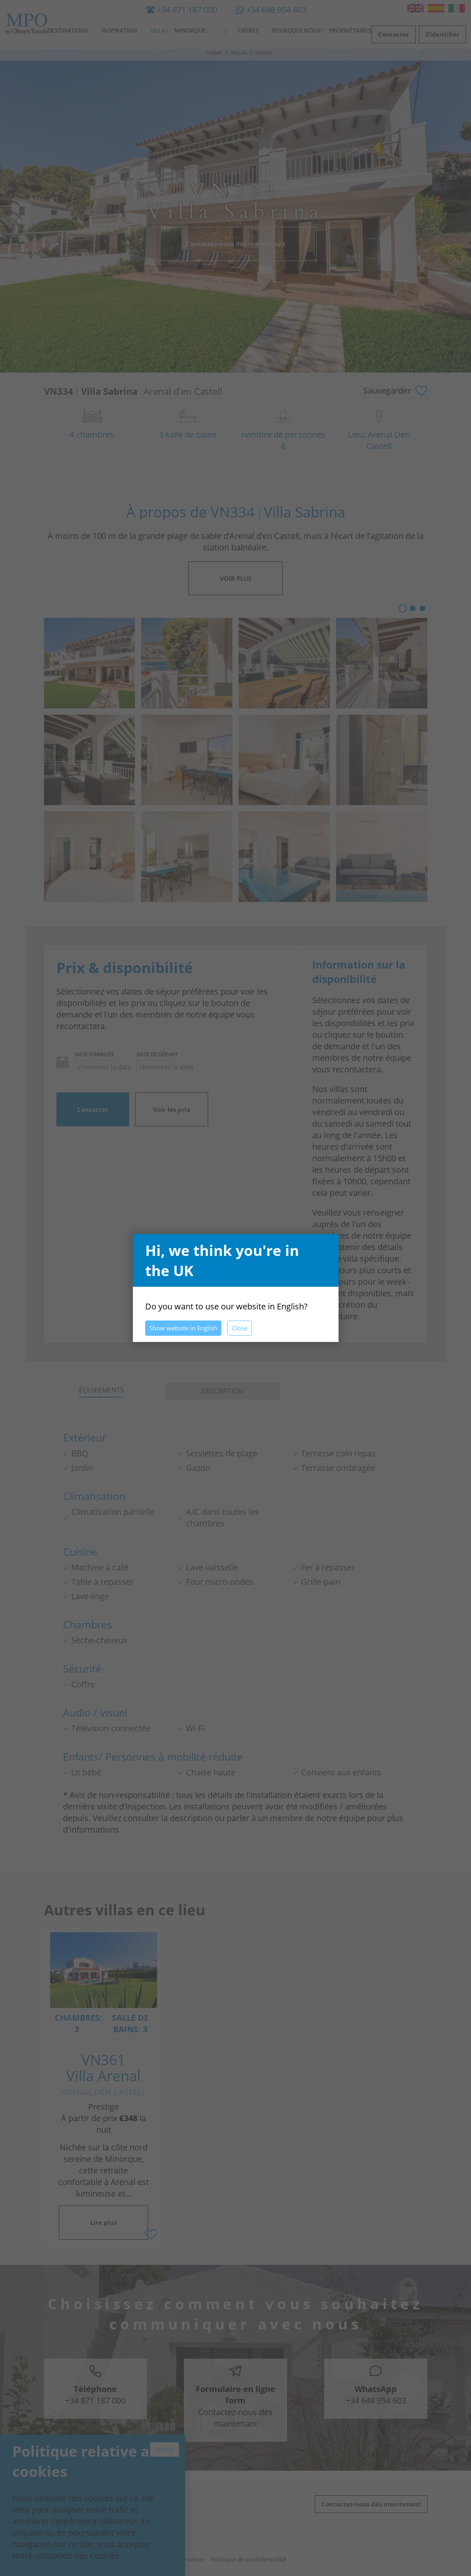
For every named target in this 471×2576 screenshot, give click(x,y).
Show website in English (183, 1328)
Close (239, 1328)
